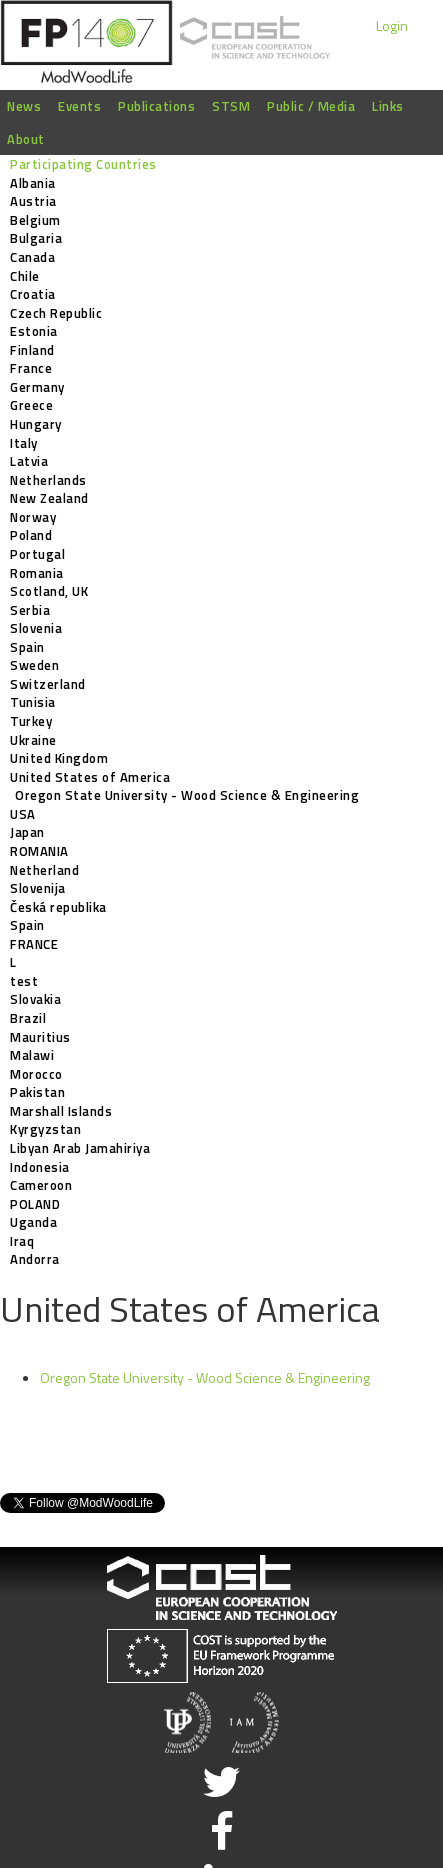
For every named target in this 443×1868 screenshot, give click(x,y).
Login (392, 25)
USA (23, 814)
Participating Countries (83, 164)
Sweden (34, 665)
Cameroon (41, 1185)
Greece (31, 405)
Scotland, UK (49, 591)
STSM (231, 106)
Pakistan (37, 1092)
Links (388, 106)
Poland (31, 535)
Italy (24, 443)
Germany (37, 387)
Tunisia (33, 702)
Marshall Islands (61, 1111)
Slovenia (36, 628)
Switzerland (48, 684)
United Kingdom (59, 758)
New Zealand (49, 498)
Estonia (34, 331)
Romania (37, 573)
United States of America (90, 777)
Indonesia (40, 1167)
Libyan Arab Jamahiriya (80, 1148)
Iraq (22, 1241)
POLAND (35, 1204)
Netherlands (48, 480)
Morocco (36, 1074)
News (24, 106)
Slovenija (38, 888)
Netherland (44, 870)
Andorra (35, 1259)
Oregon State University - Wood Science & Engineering (187, 795)
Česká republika (58, 907)
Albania (33, 183)
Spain (27, 647)
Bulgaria (36, 238)
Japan (27, 832)
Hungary (36, 424)
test (24, 981)
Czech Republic (56, 313)
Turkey (31, 721)
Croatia (33, 294)
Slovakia (35, 999)
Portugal (37, 554)
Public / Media (311, 106)
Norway (33, 517)
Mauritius (40, 1037)
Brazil (28, 1018)
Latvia (29, 461)
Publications (156, 106)
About (26, 139)
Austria (33, 201)
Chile (25, 276)
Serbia (30, 610)
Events (79, 106)
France (31, 368)
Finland (32, 350)
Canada (32, 257)
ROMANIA (39, 851)
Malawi (32, 1055)
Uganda (33, 1222)
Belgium (35, 220)
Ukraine (33, 740)
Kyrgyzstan (45, 1129)
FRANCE (34, 944)
